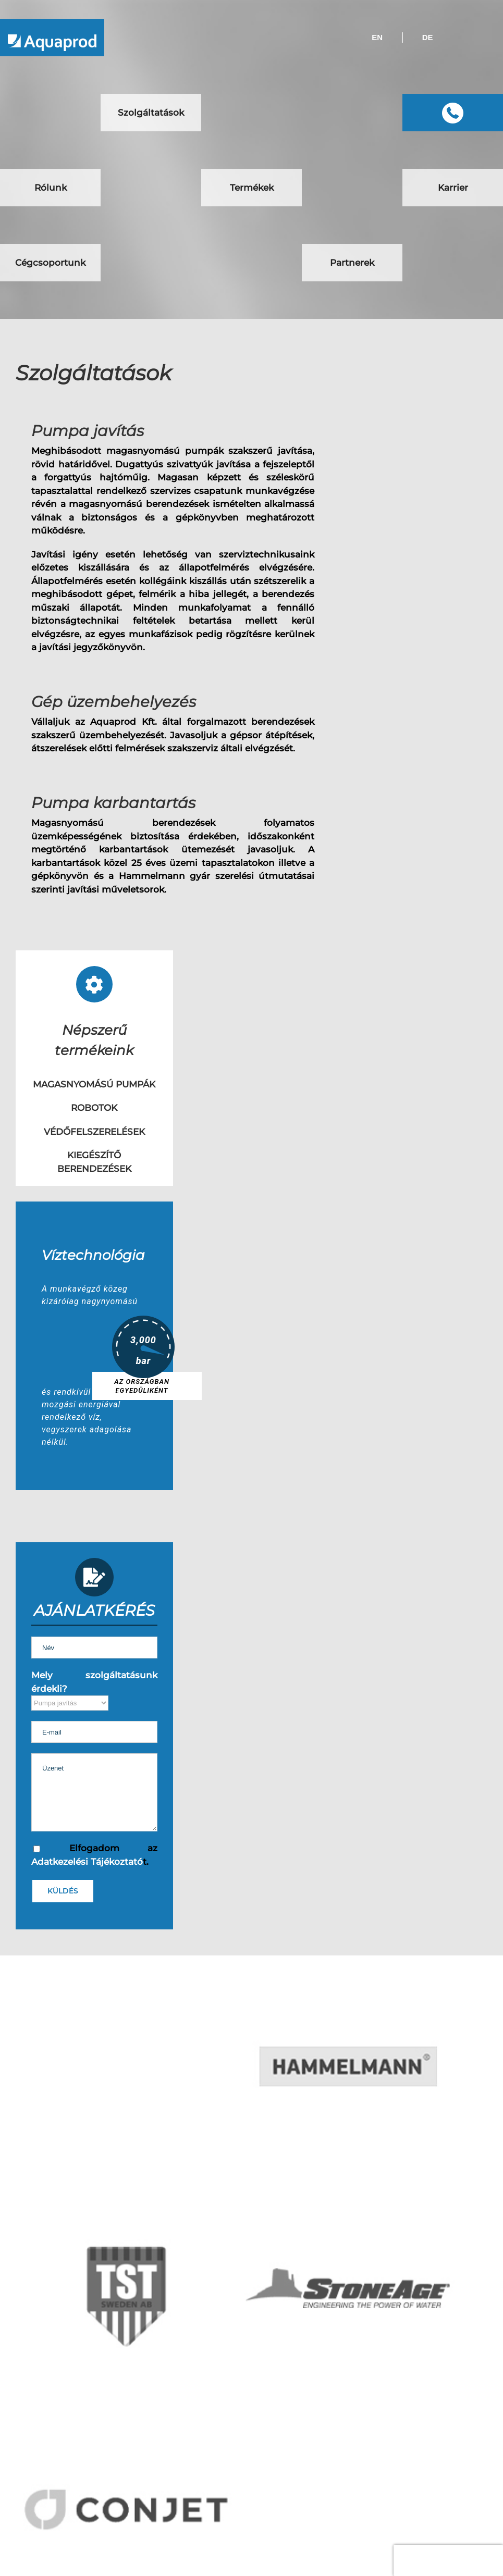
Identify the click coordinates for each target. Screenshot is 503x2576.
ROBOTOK (94, 1108)
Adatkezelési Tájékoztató (87, 1861)
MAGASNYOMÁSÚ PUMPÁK (94, 1084)
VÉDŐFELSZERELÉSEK (94, 1131)
